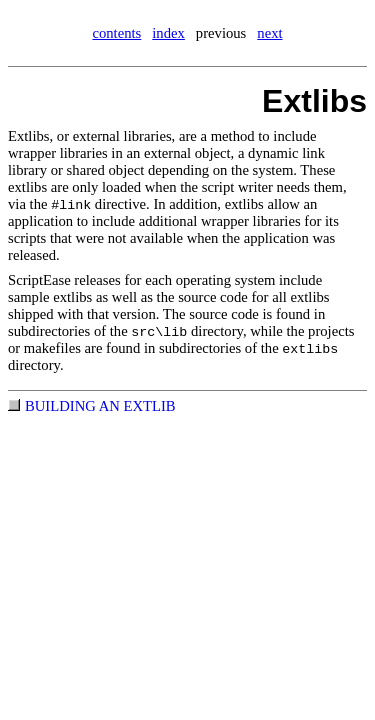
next (269, 33)
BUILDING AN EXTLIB (100, 406)
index (168, 33)
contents (116, 33)
